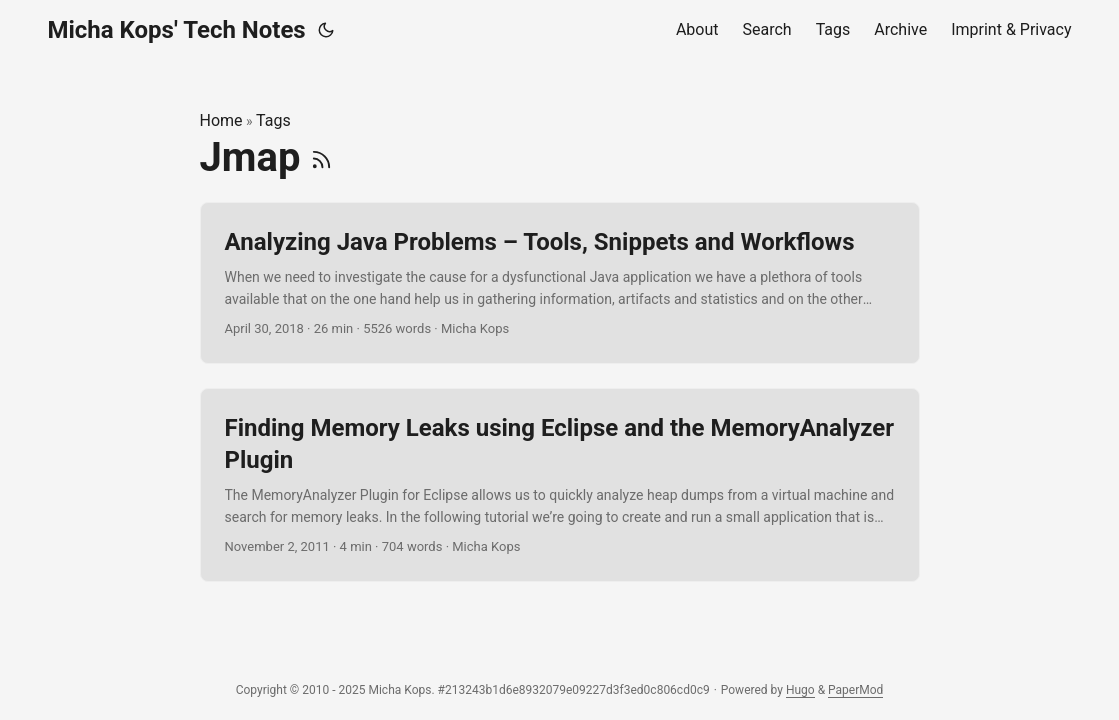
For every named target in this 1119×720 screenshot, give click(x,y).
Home (221, 120)
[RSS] (321, 157)
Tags (273, 120)
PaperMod (855, 690)
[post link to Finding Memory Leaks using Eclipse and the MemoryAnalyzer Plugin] (560, 485)
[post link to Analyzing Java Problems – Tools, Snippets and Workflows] (560, 283)
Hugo (800, 690)
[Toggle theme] (326, 30)
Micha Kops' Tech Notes (177, 30)
